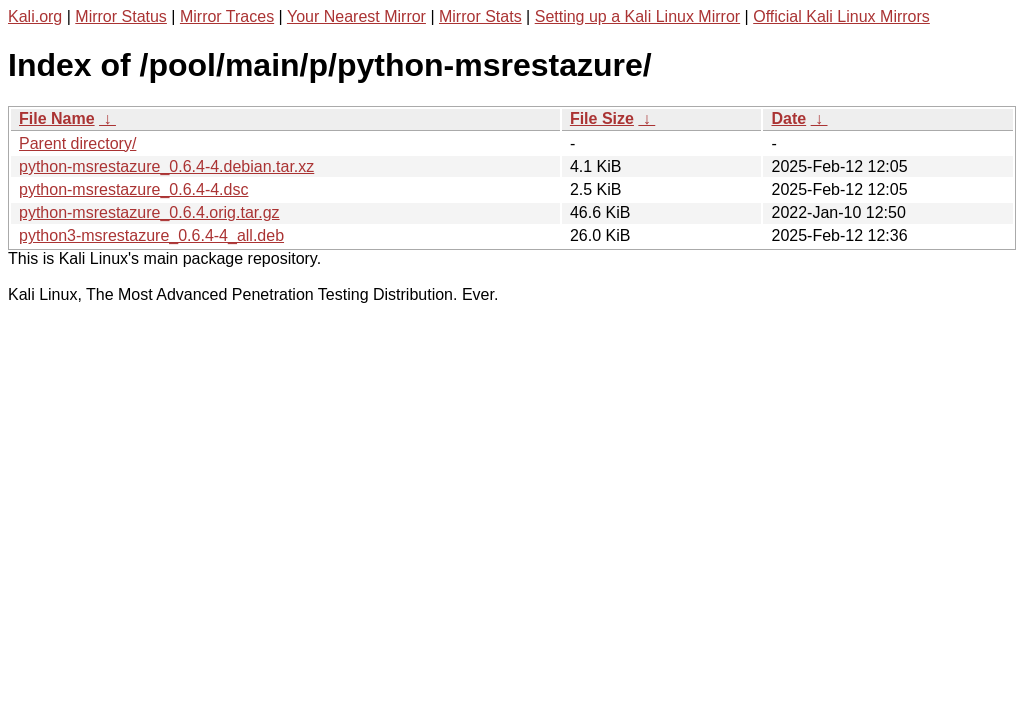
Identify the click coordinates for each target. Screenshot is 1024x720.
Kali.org (35, 16)
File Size (602, 118)
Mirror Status (121, 16)
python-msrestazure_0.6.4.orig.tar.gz (149, 212)
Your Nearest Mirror (356, 16)
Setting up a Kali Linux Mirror (637, 16)
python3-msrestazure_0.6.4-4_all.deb (151, 235)
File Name (57, 118)
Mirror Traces (227, 16)
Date (788, 118)
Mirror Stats (480, 16)
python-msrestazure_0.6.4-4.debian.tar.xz (166, 166)
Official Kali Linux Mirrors (841, 16)
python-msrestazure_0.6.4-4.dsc (133, 189)
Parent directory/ (77, 143)
